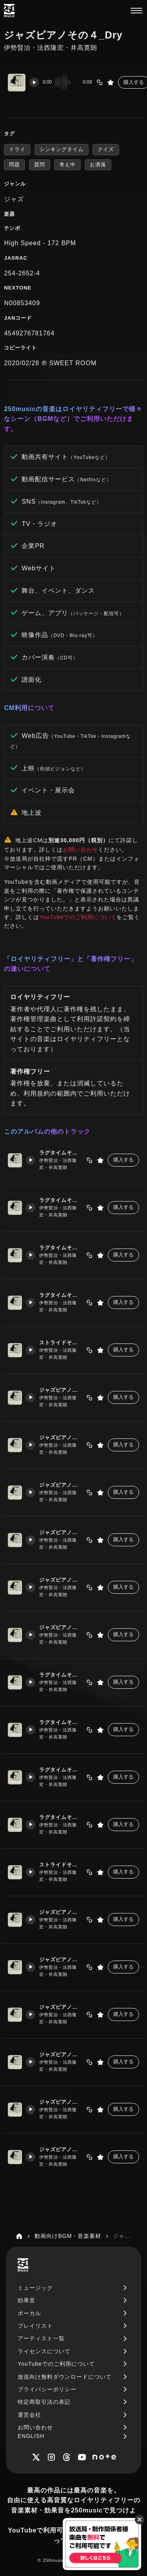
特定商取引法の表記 (44, 2402)
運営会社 (29, 2415)
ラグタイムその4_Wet (60, 1295)
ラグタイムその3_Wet (60, 1248)
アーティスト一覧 (41, 2338)
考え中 (67, 164)
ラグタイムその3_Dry (60, 1770)
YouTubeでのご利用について (77, 917)
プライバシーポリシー (47, 2389)
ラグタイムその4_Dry (60, 1817)
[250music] (9, 10)
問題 (14, 164)
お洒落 (98, 164)
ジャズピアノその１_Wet (60, 1390)
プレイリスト (35, 2326)
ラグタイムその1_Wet (60, 1153)
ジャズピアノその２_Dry (60, 1960)
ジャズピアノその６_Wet (60, 1628)
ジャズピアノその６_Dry (60, 2150)
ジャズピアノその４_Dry (60, 2055)
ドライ (17, 149)
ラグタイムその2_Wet (60, 1200)
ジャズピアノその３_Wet (60, 1485)
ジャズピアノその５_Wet (60, 1580)
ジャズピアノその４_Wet (60, 1533)
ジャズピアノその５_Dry (60, 2102)
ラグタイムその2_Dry (60, 1723)
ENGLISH (31, 2436)
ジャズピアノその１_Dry (60, 1912)
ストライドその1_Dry (60, 1865)
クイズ (106, 149)
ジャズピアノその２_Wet (60, 1438)
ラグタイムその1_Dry (60, 1675)
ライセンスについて (44, 2351)
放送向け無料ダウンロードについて (65, 2377)
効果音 (26, 2300)
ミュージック (35, 2288)
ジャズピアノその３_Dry (60, 2007)
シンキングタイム (61, 149)
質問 (39, 164)
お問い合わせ (80, 850)
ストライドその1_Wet (60, 1343)
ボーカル (29, 2313)
